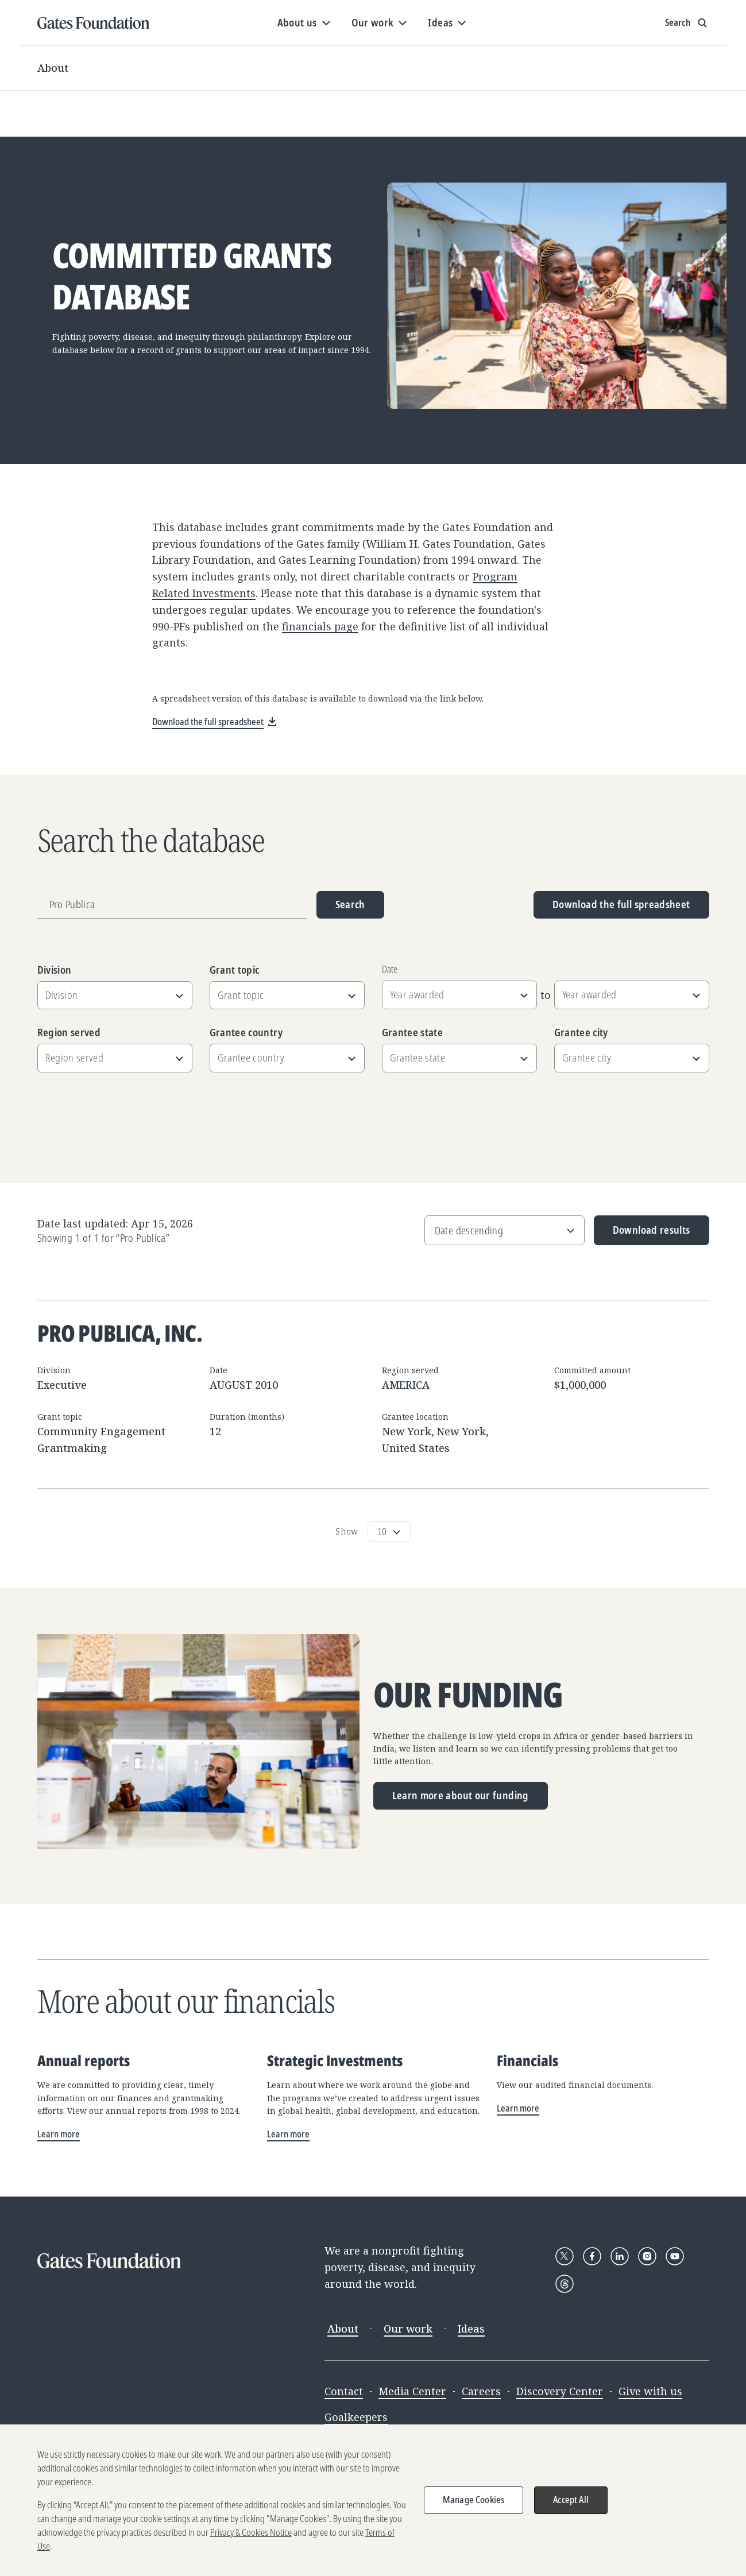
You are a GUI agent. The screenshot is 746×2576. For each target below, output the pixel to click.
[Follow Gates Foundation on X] (564, 2256)
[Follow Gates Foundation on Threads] (564, 2283)
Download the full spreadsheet (621, 904)
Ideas (471, 2328)
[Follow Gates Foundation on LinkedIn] (619, 2256)
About (52, 68)
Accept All (571, 2502)
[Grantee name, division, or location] (172, 905)
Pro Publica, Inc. (119, 1333)
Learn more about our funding (460, 1795)
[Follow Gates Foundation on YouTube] (674, 2256)
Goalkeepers (356, 2417)
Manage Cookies (473, 2502)
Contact (343, 2391)
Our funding (468, 1695)
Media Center (412, 2391)
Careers (481, 2391)
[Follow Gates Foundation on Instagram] (647, 2256)
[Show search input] (687, 23)
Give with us (650, 2391)
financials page (320, 626)
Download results (642, 1234)
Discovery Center (559, 2391)
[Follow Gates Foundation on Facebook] (592, 2256)
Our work (408, 2328)
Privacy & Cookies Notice (251, 2535)
